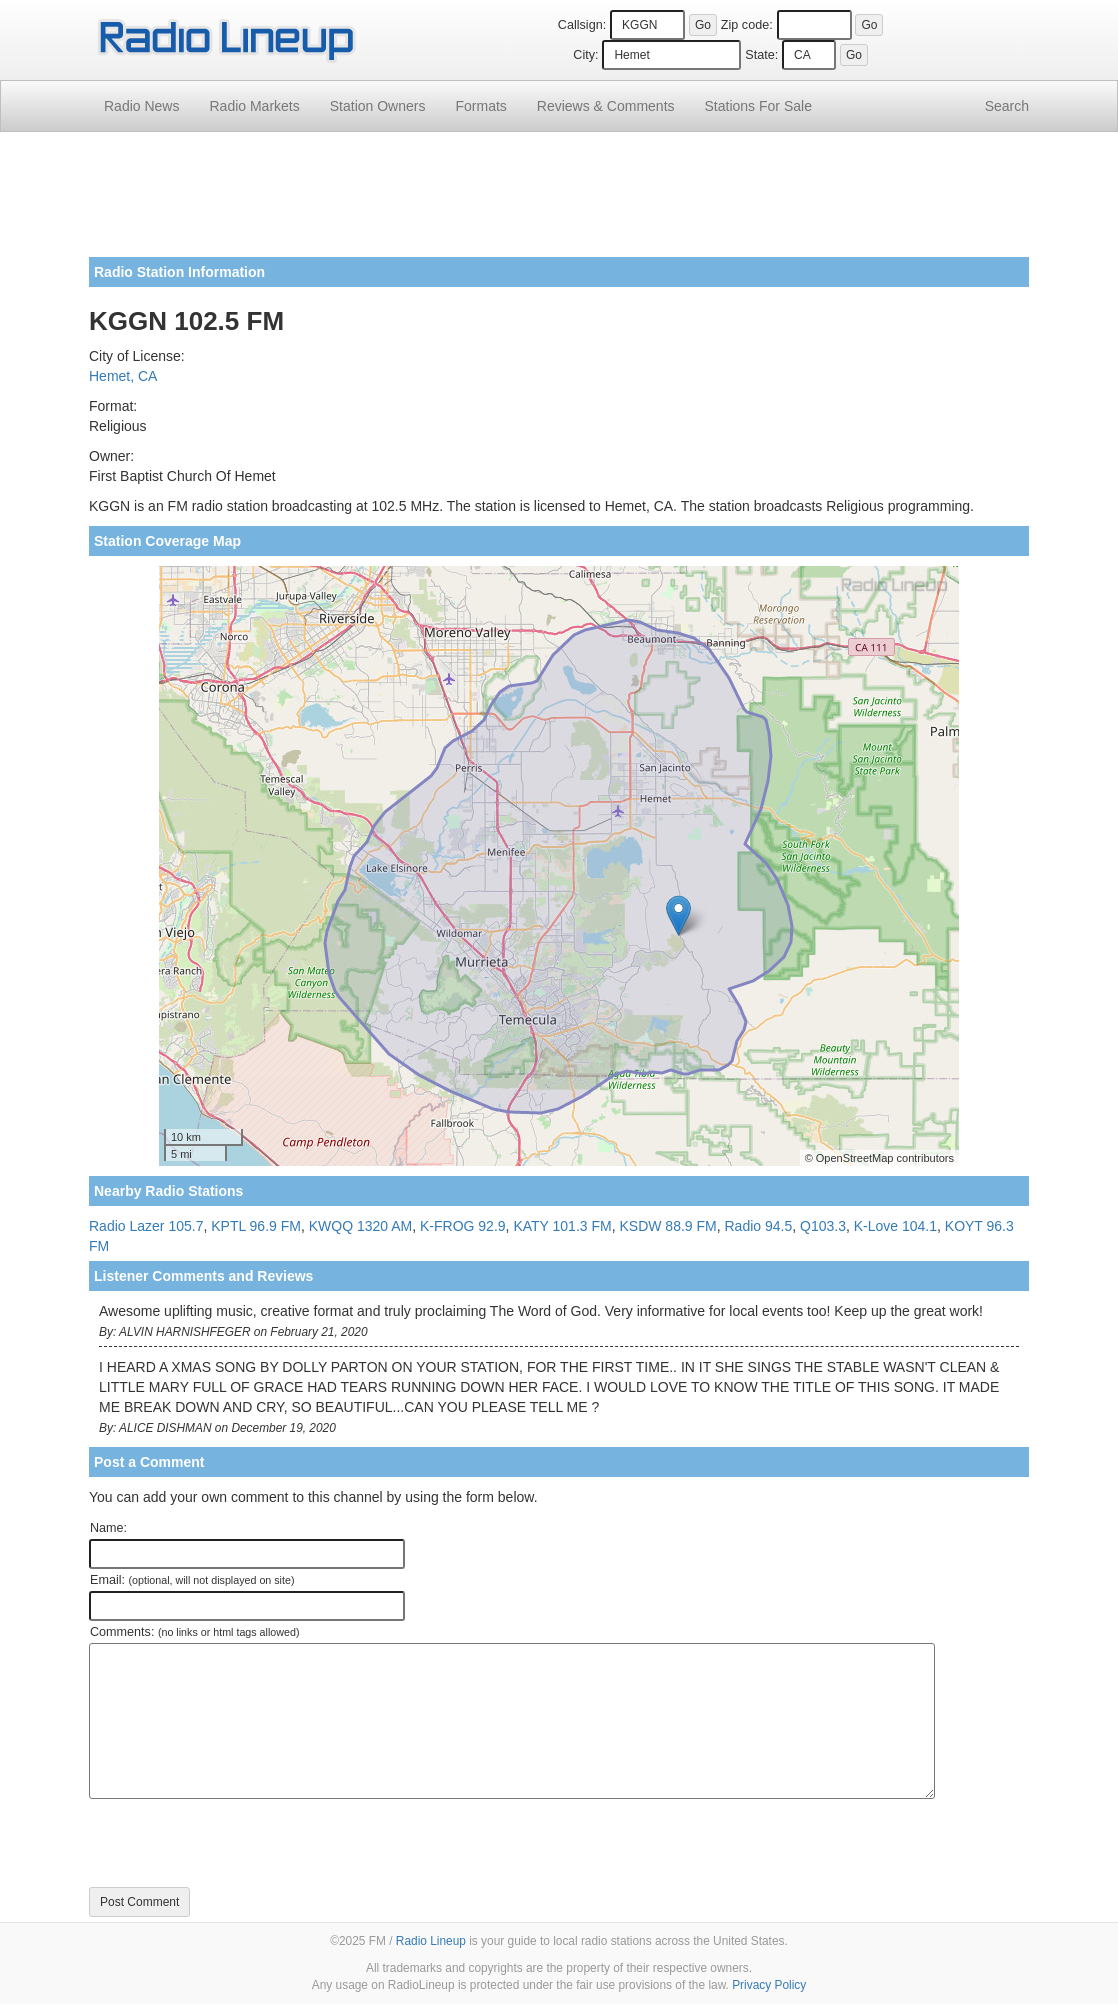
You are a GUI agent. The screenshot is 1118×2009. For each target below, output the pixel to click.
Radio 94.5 (759, 1226)
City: (585, 55)
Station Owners (378, 106)
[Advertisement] (559, 202)
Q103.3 (823, 1226)
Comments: (194, 1632)
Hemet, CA (123, 376)
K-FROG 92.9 (463, 1226)
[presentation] (241, 1843)
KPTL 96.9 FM (256, 1226)
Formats (480, 106)
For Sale (758, 106)
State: (761, 55)
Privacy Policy (769, 1985)
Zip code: (747, 25)
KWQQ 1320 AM (360, 1226)
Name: (108, 1528)
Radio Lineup (431, 1941)
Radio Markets (254, 106)
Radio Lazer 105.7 (146, 1226)
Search (1007, 106)
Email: (192, 1580)
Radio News (141, 106)
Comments (606, 106)
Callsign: (582, 25)
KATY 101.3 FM (562, 1226)
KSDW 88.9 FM (667, 1226)
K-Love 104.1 (895, 1226)
